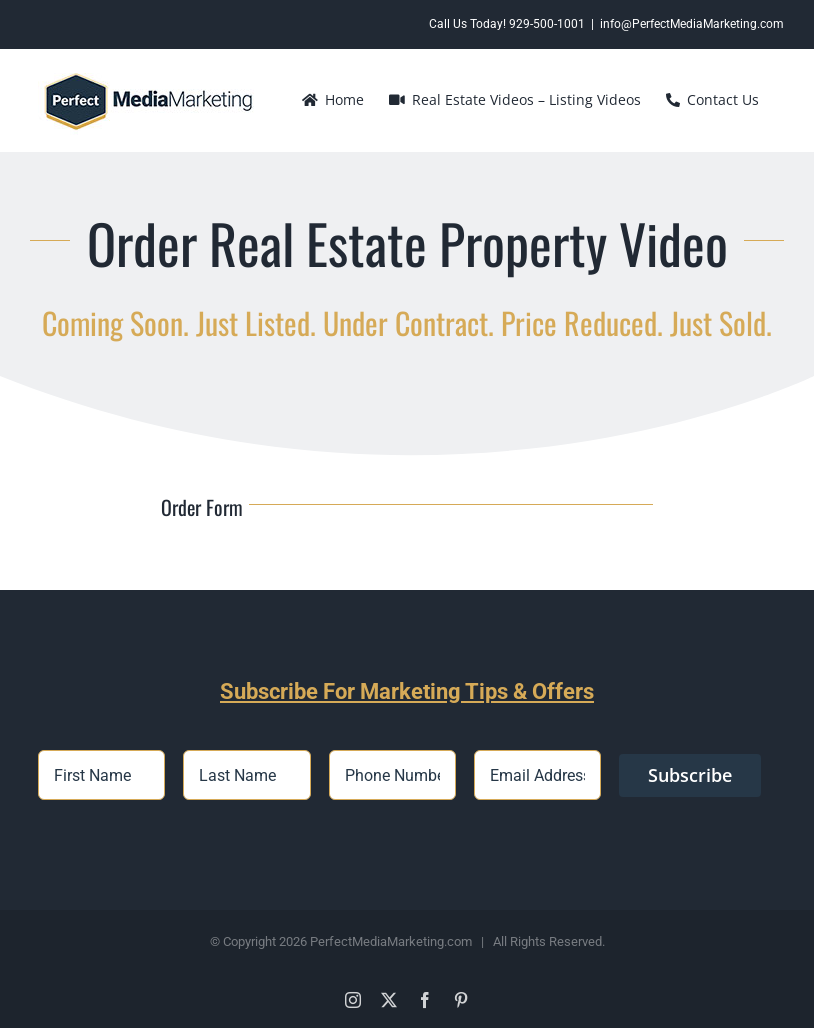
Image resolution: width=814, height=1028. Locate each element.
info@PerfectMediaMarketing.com (692, 24)
